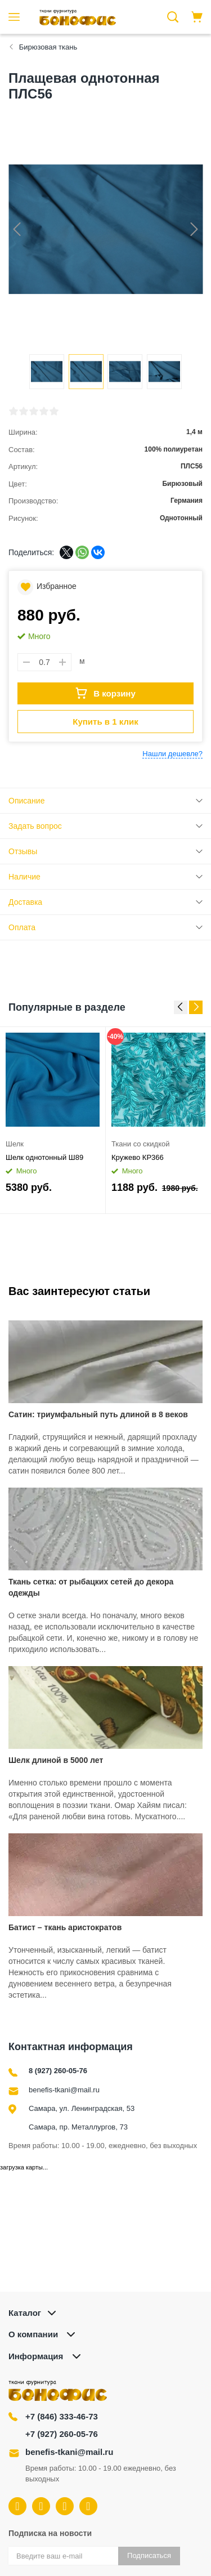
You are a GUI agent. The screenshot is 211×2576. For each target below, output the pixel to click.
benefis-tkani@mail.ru (64, 2090)
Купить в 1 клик (105, 721)
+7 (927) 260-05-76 (61, 2434)
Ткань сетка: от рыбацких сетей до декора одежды (90, 1587)
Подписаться (149, 2555)
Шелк (15, 1144)
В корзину (105, 693)
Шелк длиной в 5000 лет (55, 1760)
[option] (53, 1120)
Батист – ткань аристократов (65, 1927)
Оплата (21, 927)
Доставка (25, 902)
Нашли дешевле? (172, 753)
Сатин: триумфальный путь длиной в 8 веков (98, 1414)
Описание (26, 800)
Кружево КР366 (137, 1157)
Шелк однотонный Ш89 (44, 1157)
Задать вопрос (35, 826)
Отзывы (22, 851)
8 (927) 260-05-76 (58, 2070)
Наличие (24, 876)
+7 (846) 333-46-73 (61, 2416)
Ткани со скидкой (140, 1144)
